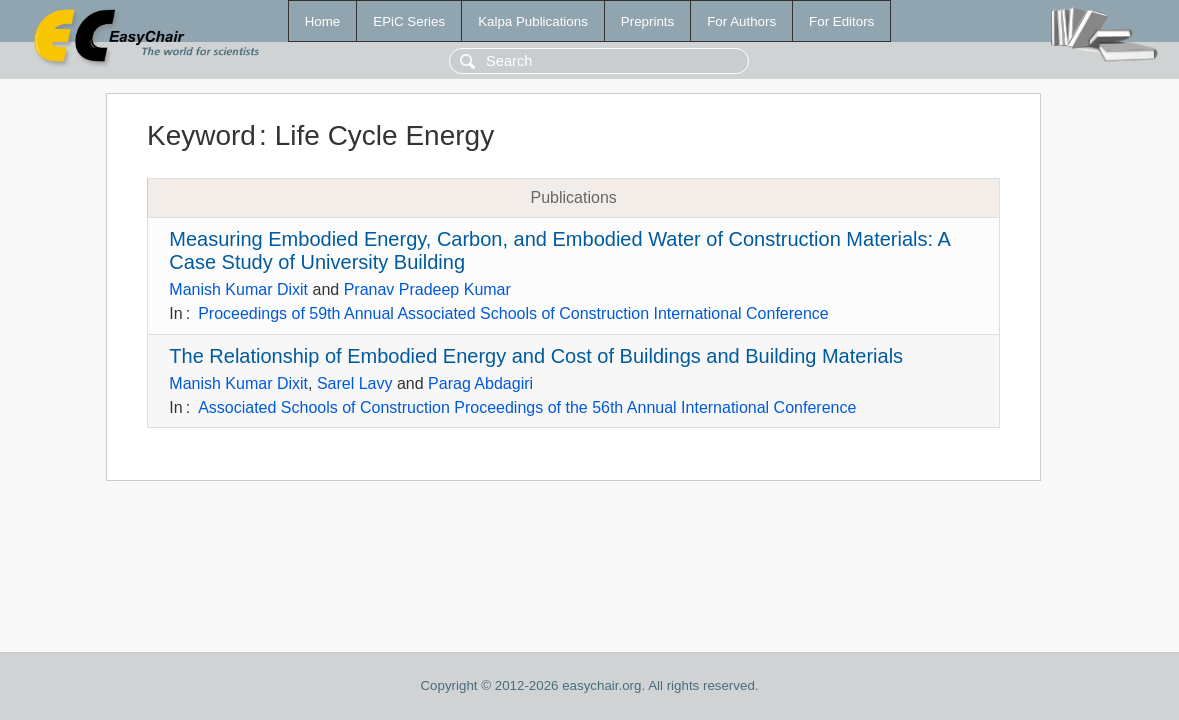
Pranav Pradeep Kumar (427, 289)
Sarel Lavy (355, 383)
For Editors (841, 21)
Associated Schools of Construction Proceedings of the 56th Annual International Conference (527, 407)
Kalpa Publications (533, 21)
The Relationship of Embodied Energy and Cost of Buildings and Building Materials (536, 356)
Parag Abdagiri (480, 383)
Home (323, 21)
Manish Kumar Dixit (238, 289)
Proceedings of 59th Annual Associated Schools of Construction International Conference (513, 313)
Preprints (647, 21)
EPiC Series (409, 21)
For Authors (741, 21)
